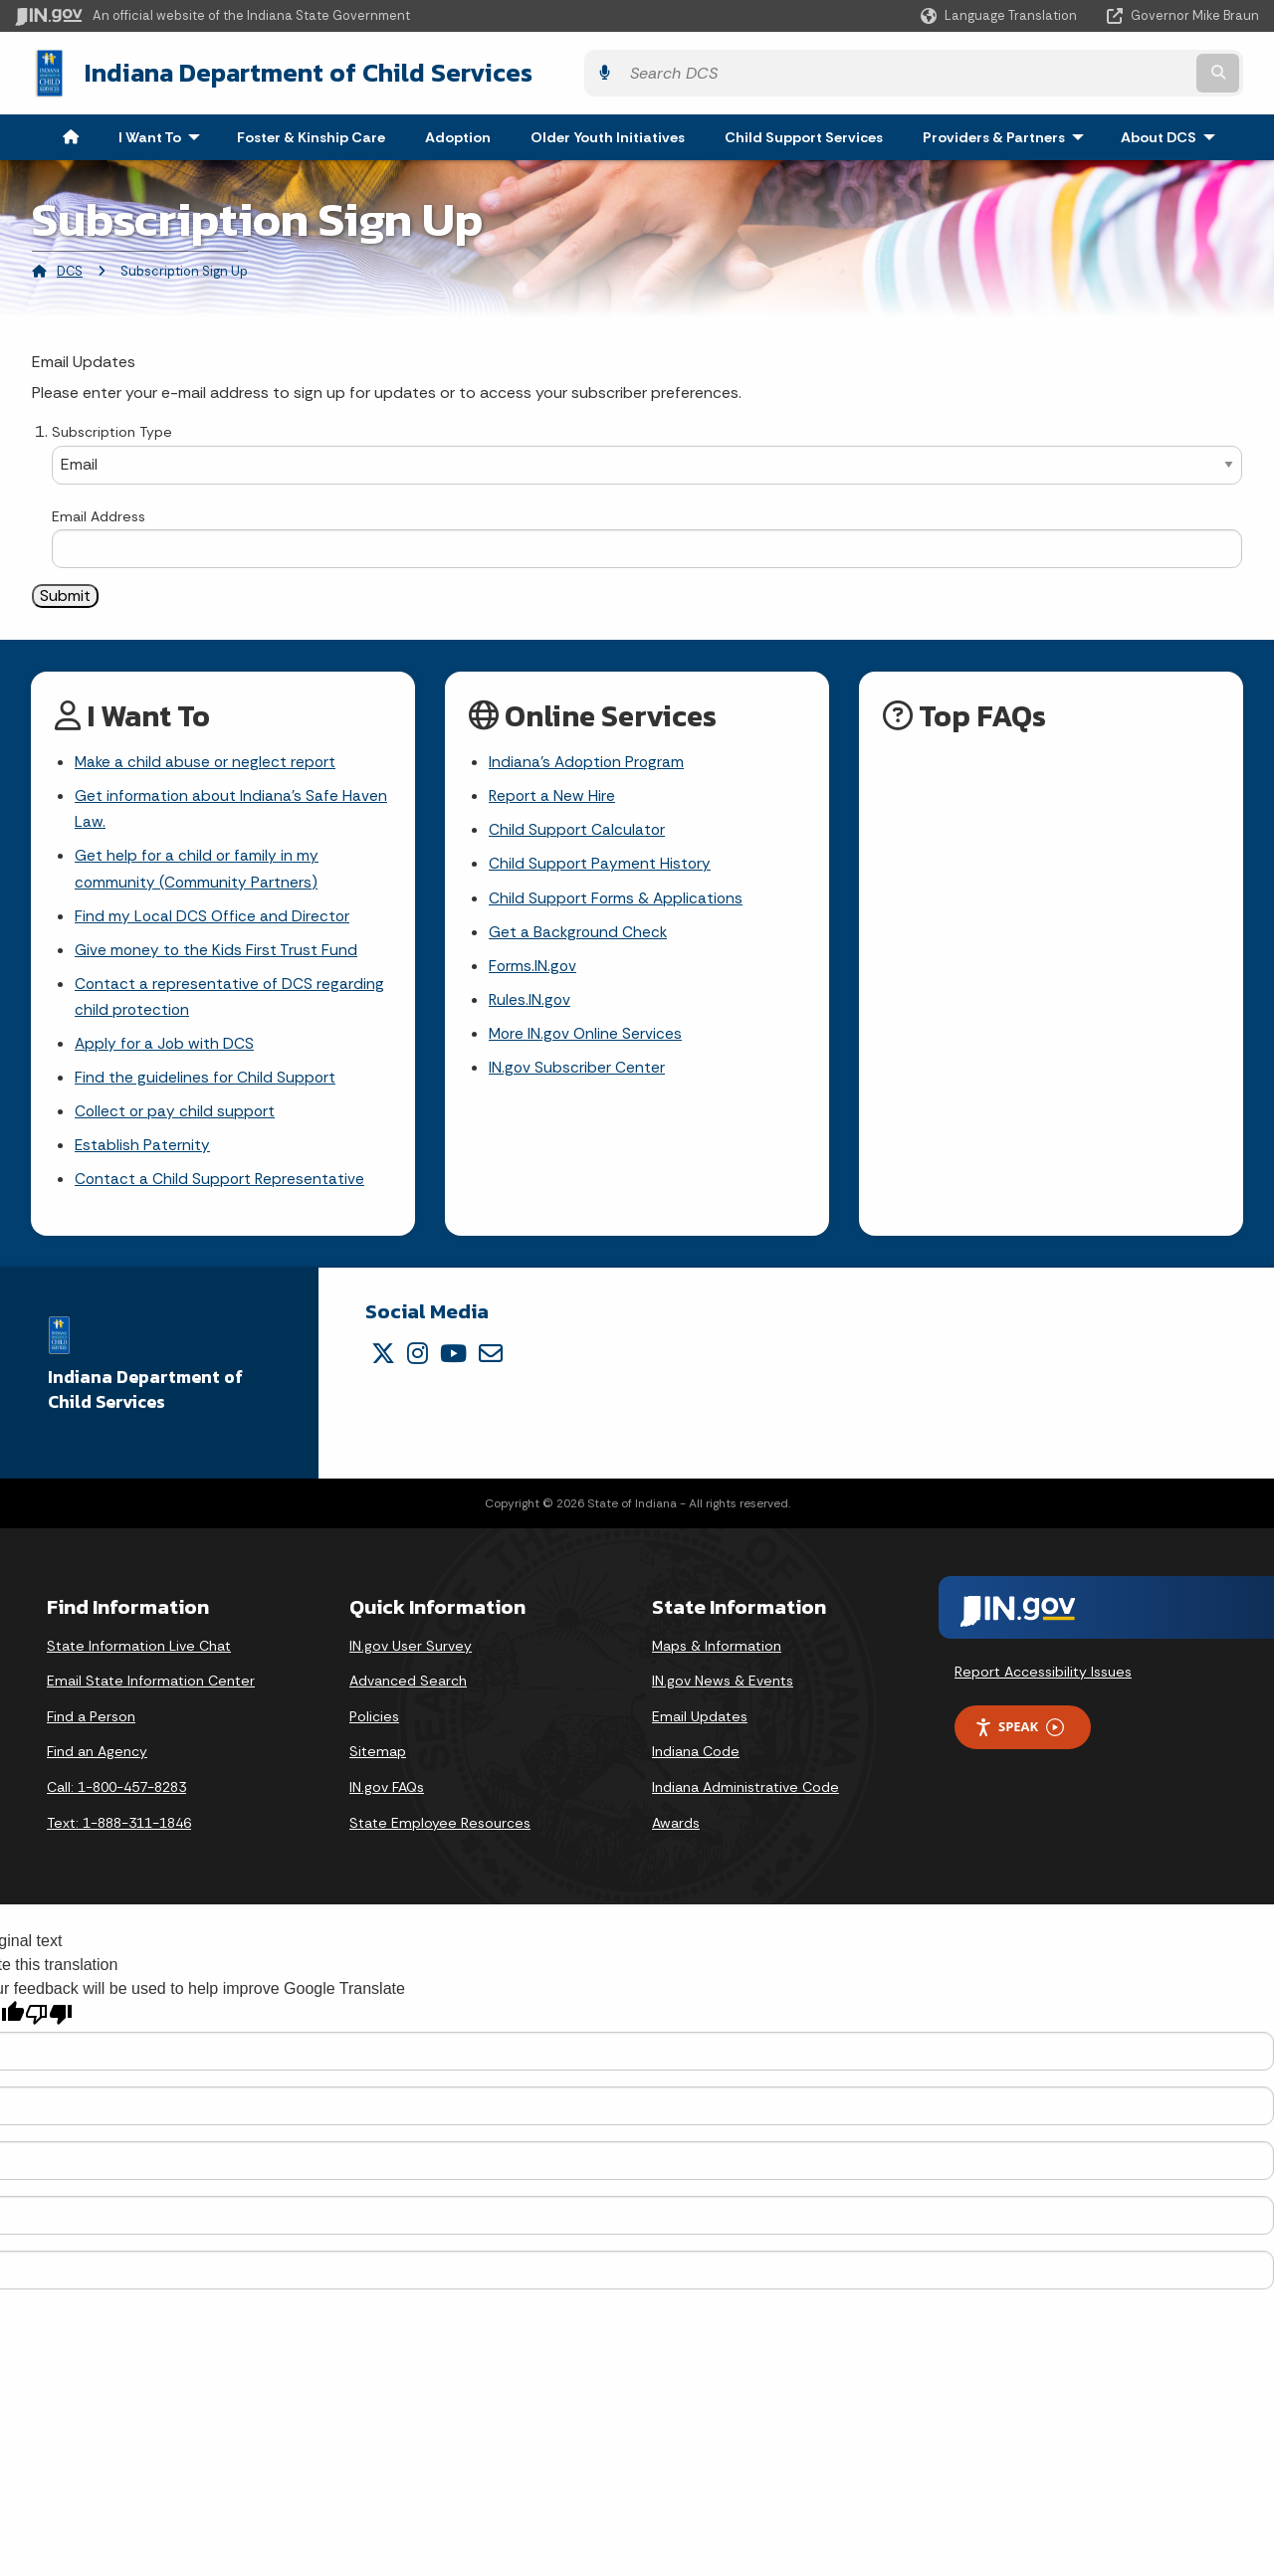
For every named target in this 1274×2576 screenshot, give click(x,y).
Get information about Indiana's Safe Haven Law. (232, 808)
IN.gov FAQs (386, 1799)
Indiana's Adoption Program (588, 759)
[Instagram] (417, 1365)
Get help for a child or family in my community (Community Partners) (197, 869)
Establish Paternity (143, 1155)
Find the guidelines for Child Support (206, 1085)
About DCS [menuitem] (1172, 133)
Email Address (98, 512)
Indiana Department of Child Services (290, 71)
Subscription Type (112, 429)
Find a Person (91, 1728)
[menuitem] (71, 133)
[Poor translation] (49, 2026)
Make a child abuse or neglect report (207, 759)
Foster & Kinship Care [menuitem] (311, 133)
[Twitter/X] (383, 1365)
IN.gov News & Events (722, 1692)
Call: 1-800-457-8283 (116, 1799)
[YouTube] (453, 1365)
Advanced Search (408, 1692)
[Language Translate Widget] (1001, 16)
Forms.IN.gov (533, 969)
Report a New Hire (553, 794)
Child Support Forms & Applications (617, 899)
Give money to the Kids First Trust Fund (217, 953)
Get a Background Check (579, 934)
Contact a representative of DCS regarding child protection (230, 1002)
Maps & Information (716, 1658)
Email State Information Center (151, 1692)
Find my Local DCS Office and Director (213, 918)
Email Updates (699, 1728)
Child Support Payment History (601, 864)
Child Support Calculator (578, 829)
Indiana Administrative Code (745, 1799)
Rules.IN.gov (530, 1004)
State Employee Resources (440, 1835)
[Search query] (1107, 71)
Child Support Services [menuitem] (804, 133)
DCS (70, 267)
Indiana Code (696, 1763)
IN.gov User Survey (410, 1658)
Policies (374, 1728)
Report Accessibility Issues (1043, 1682)
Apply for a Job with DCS (166, 1050)
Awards (676, 1835)
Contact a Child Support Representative (221, 1190)
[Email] (491, 1365)
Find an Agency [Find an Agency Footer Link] (97, 1763)
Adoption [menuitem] (458, 133)
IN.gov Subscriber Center (577, 1074)
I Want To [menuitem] (163, 133)
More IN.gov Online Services (587, 1039)
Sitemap (377, 1763)
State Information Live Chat (139, 1658)
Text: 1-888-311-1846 (119, 1835)
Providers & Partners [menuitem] (1008, 133)
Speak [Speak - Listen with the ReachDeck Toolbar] (1019, 1738)
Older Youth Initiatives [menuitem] (608, 133)
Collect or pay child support (176, 1120)
